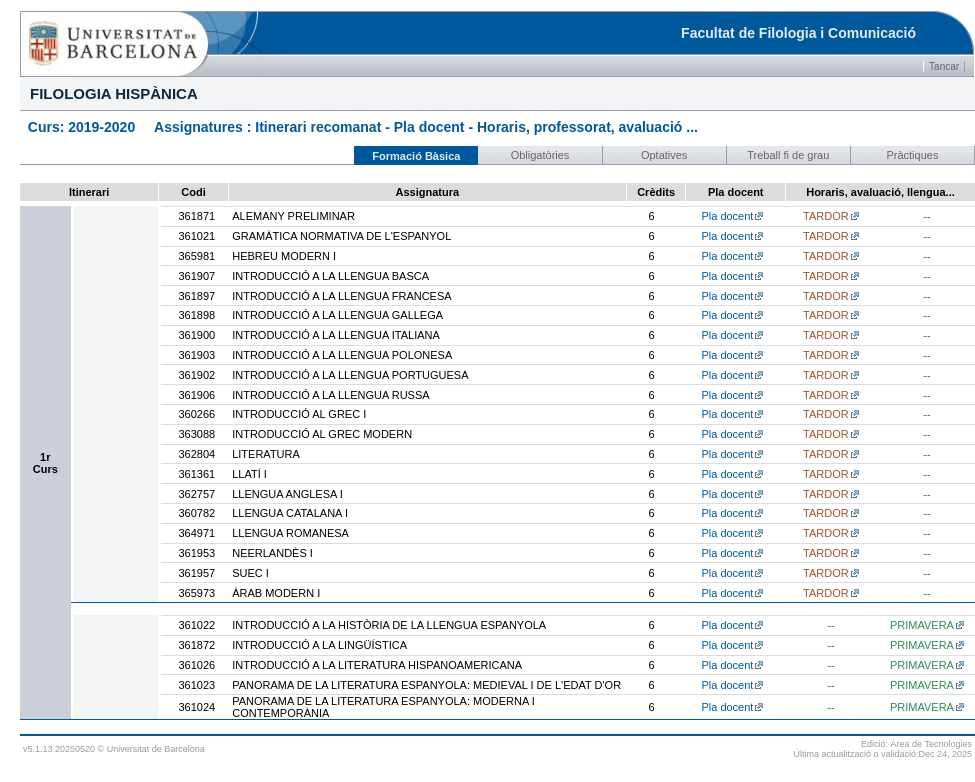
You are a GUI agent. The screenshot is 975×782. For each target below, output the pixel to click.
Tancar (944, 66)
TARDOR (826, 216)
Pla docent (727, 216)
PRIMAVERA (922, 625)
